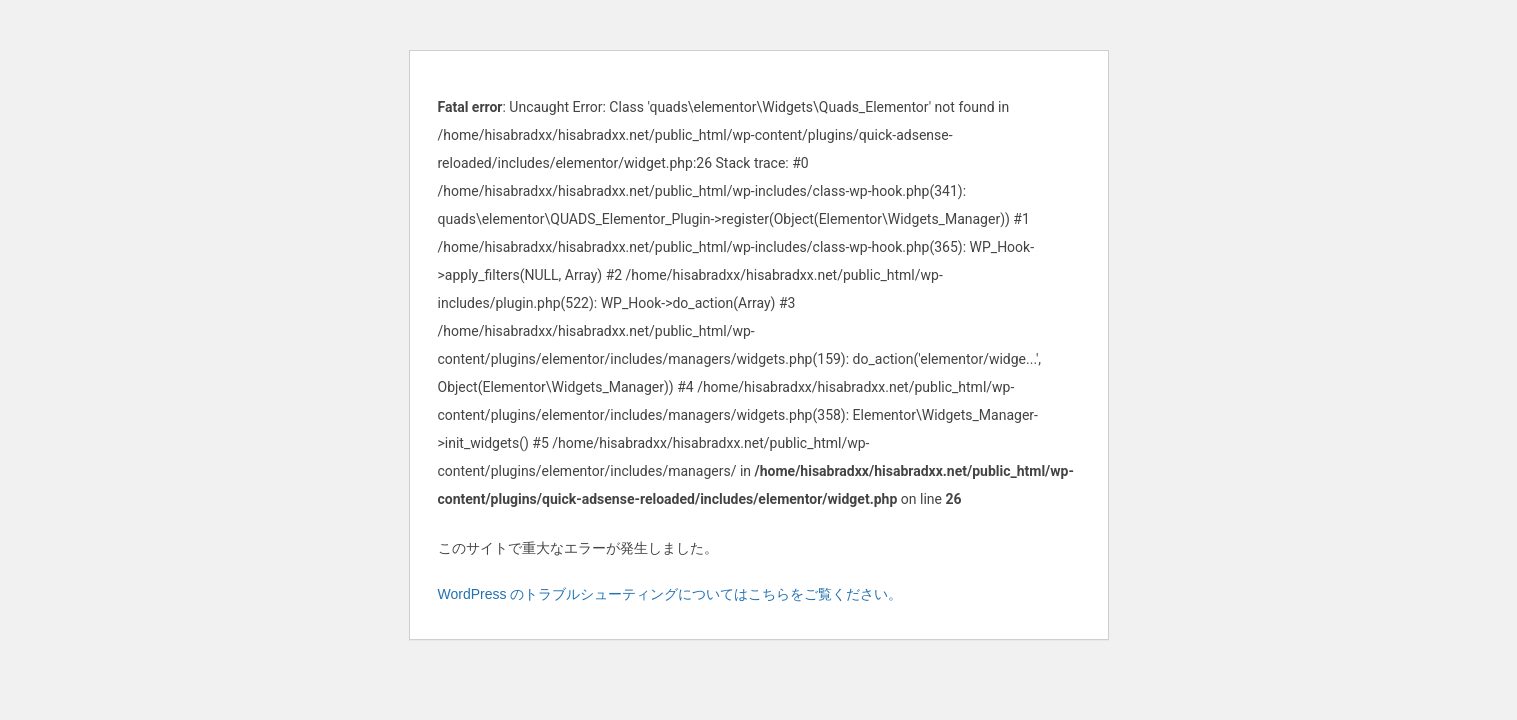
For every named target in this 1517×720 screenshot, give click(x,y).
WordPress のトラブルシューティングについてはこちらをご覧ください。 (670, 594)
